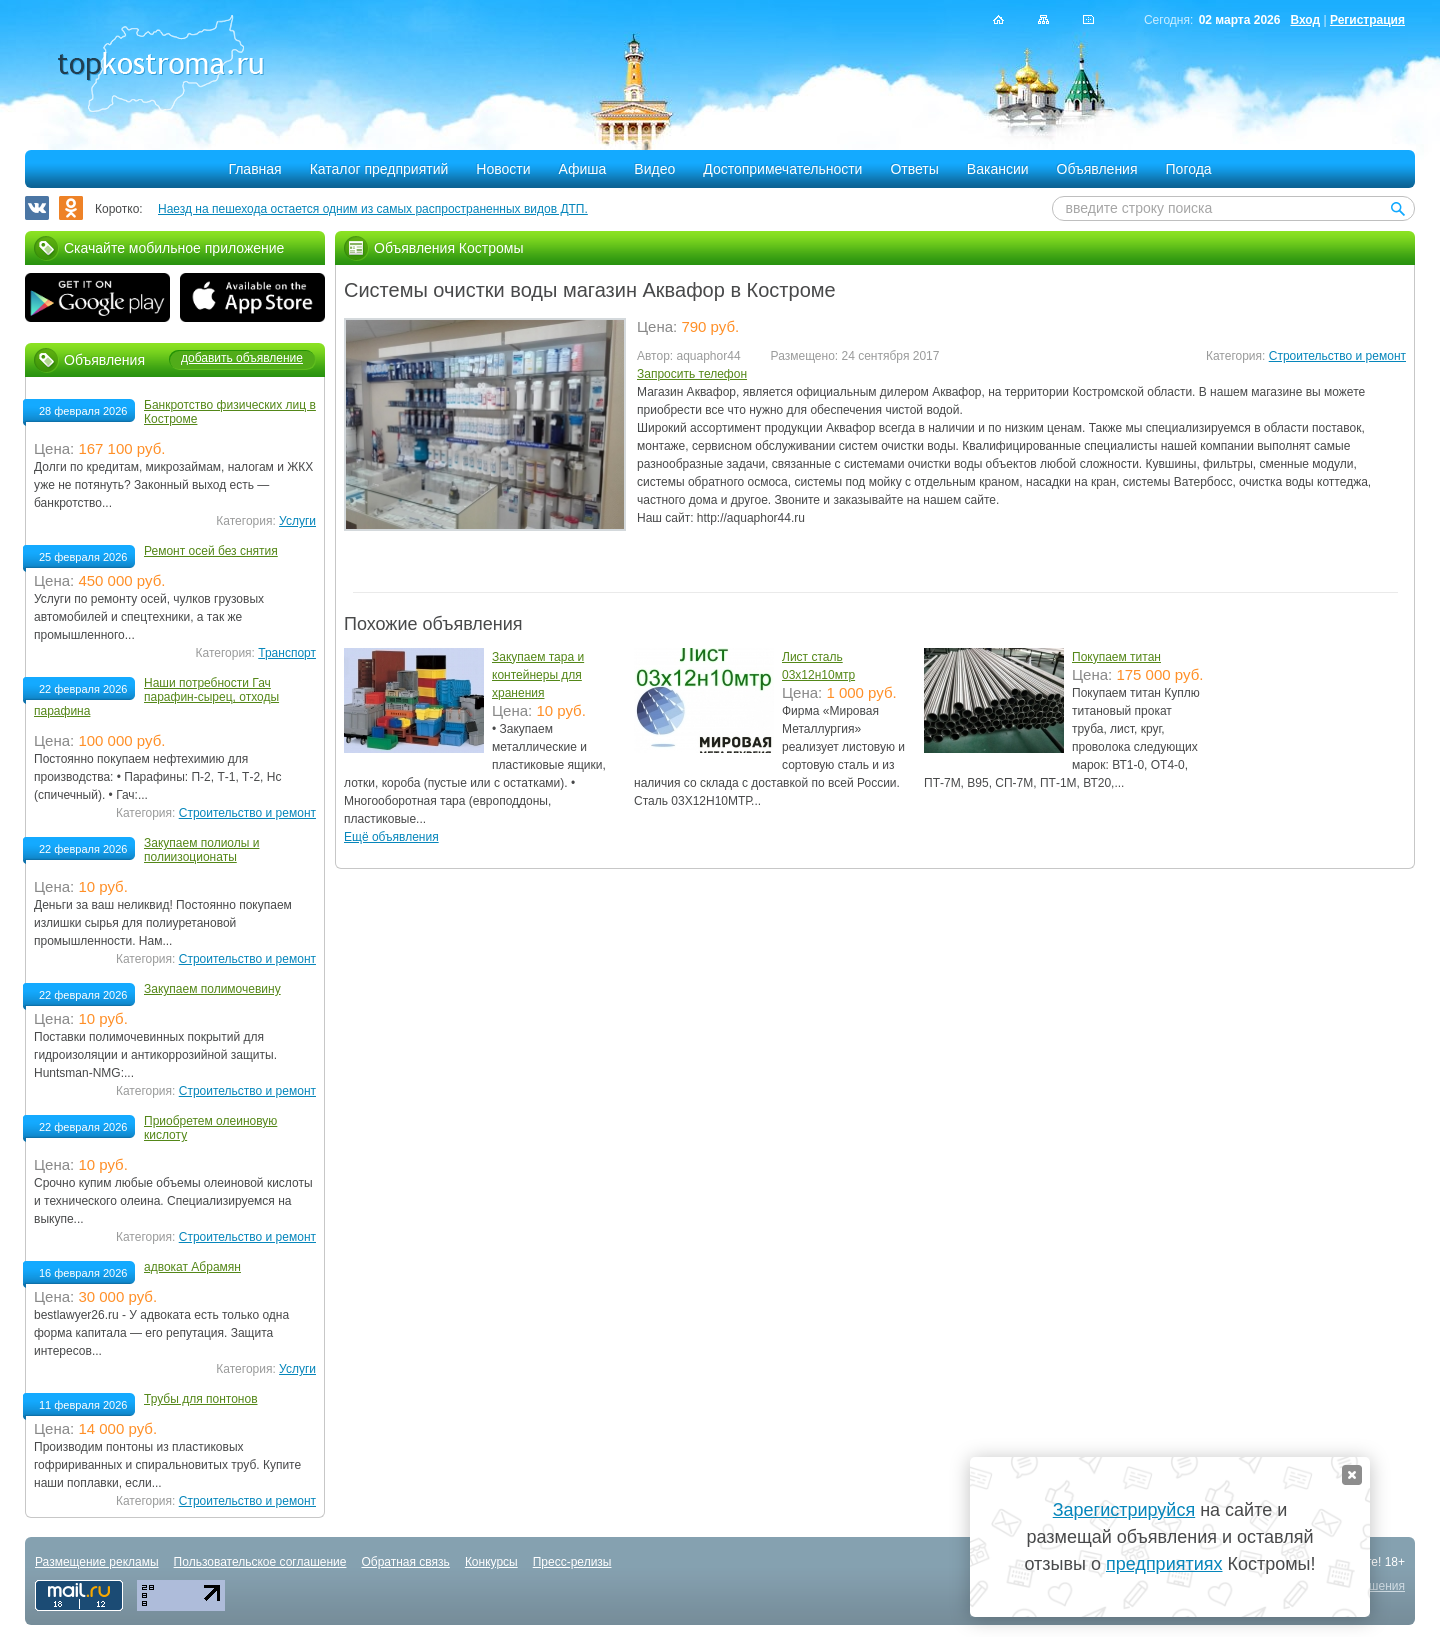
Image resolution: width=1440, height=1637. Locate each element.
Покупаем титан (1116, 657)
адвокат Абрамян (192, 1267)
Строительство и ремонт (1337, 356)
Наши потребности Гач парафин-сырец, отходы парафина (156, 697)
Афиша (583, 169)
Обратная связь (405, 1562)
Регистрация (1367, 20)
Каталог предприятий (379, 169)
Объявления (1097, 169)
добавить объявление (242, 358)
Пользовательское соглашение (260, 1562)
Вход (1305, 20)
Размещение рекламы (97, 1562)
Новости (503, 169)
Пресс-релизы (572, 1562)
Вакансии (998, 169)
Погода (1189, 169)
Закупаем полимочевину (212, 989)
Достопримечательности (782, 169)
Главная (254, 169)
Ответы (914, 169)
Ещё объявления (391, 837)
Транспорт (287, 653)
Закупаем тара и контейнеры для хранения (538, 675)
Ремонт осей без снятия (211, 551)
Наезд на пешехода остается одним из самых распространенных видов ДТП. (373, 209)
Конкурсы (491, 1562)
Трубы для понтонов (201, 1399)
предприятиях (1164, 1564)
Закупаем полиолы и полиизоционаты (201, 850)
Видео (654, 169)
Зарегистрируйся (1124, 1510)
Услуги (297, 521)
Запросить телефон (692, 374)
